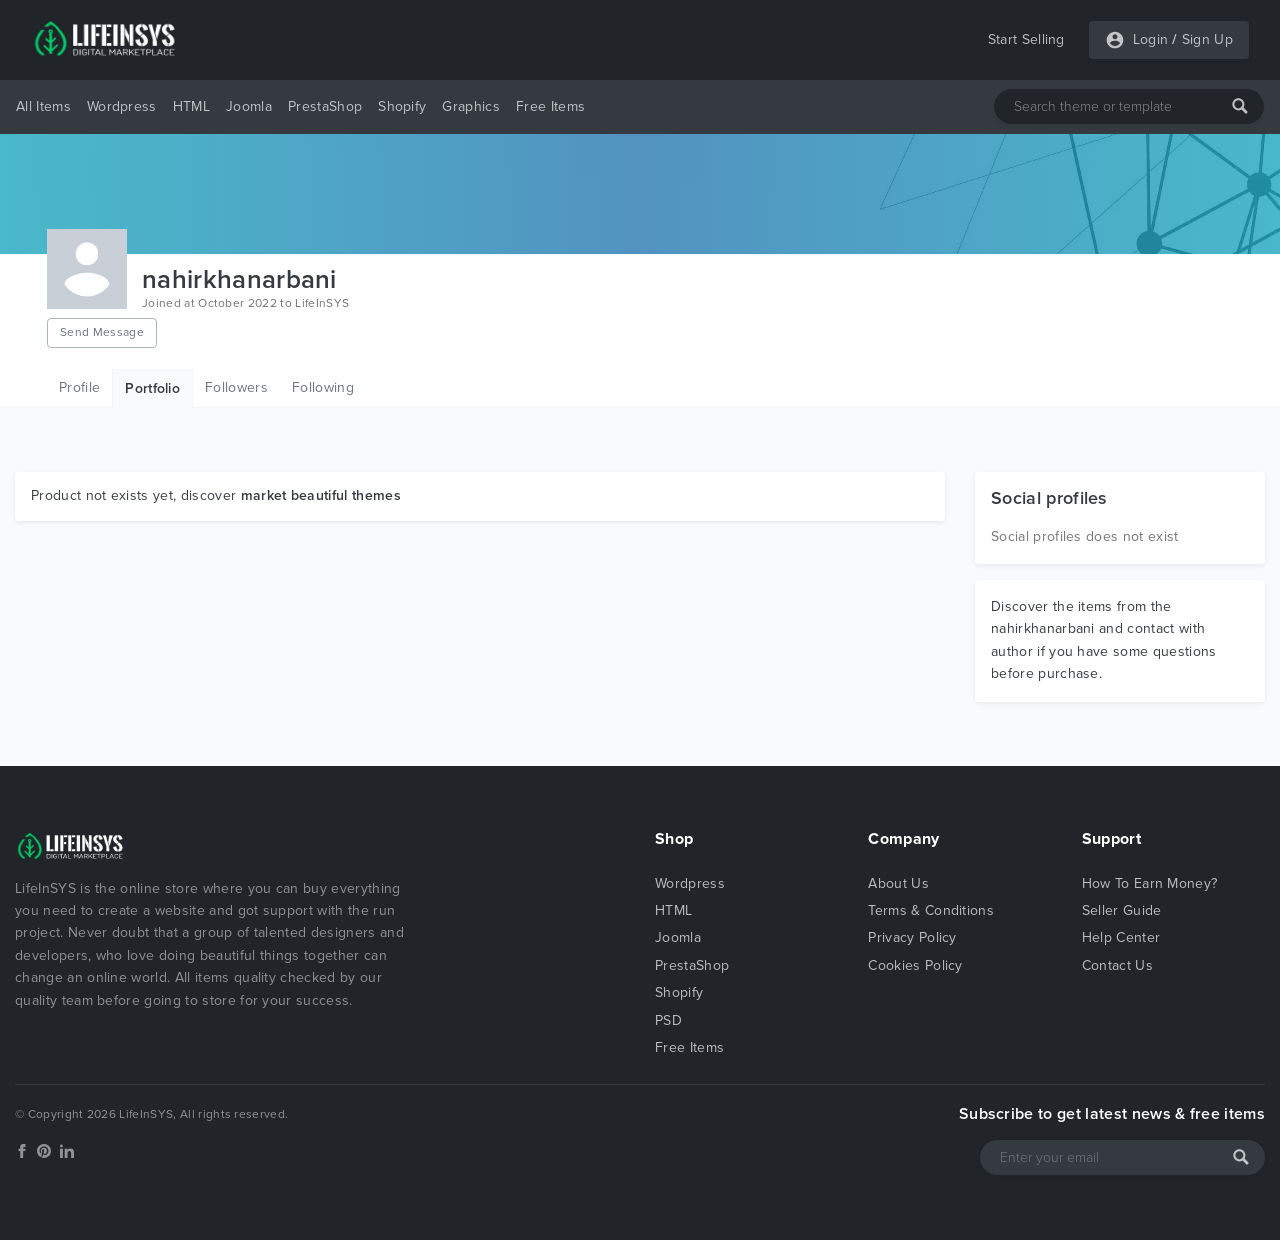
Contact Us (1117, 965)
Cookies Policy (915, 965)
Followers (236, 387)
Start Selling (1026, 39)
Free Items (550, 106)
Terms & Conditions (931, 910)
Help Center (1121, 937)
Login (1151, 39)
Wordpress (122, 106)
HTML (191, 106)
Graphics (471, 106)
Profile (79, 387)
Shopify (402, 106)
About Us (898, 883)
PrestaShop (325, 106)
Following (323, 387)
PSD (668, 1020)
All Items (43, 106)
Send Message (102, 332)
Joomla (249, 106)
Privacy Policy (912, 937)
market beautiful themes (321, 495)
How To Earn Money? (1150, 883)
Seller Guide (1122, 910)
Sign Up (1207, 39)
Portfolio (152, 388)
